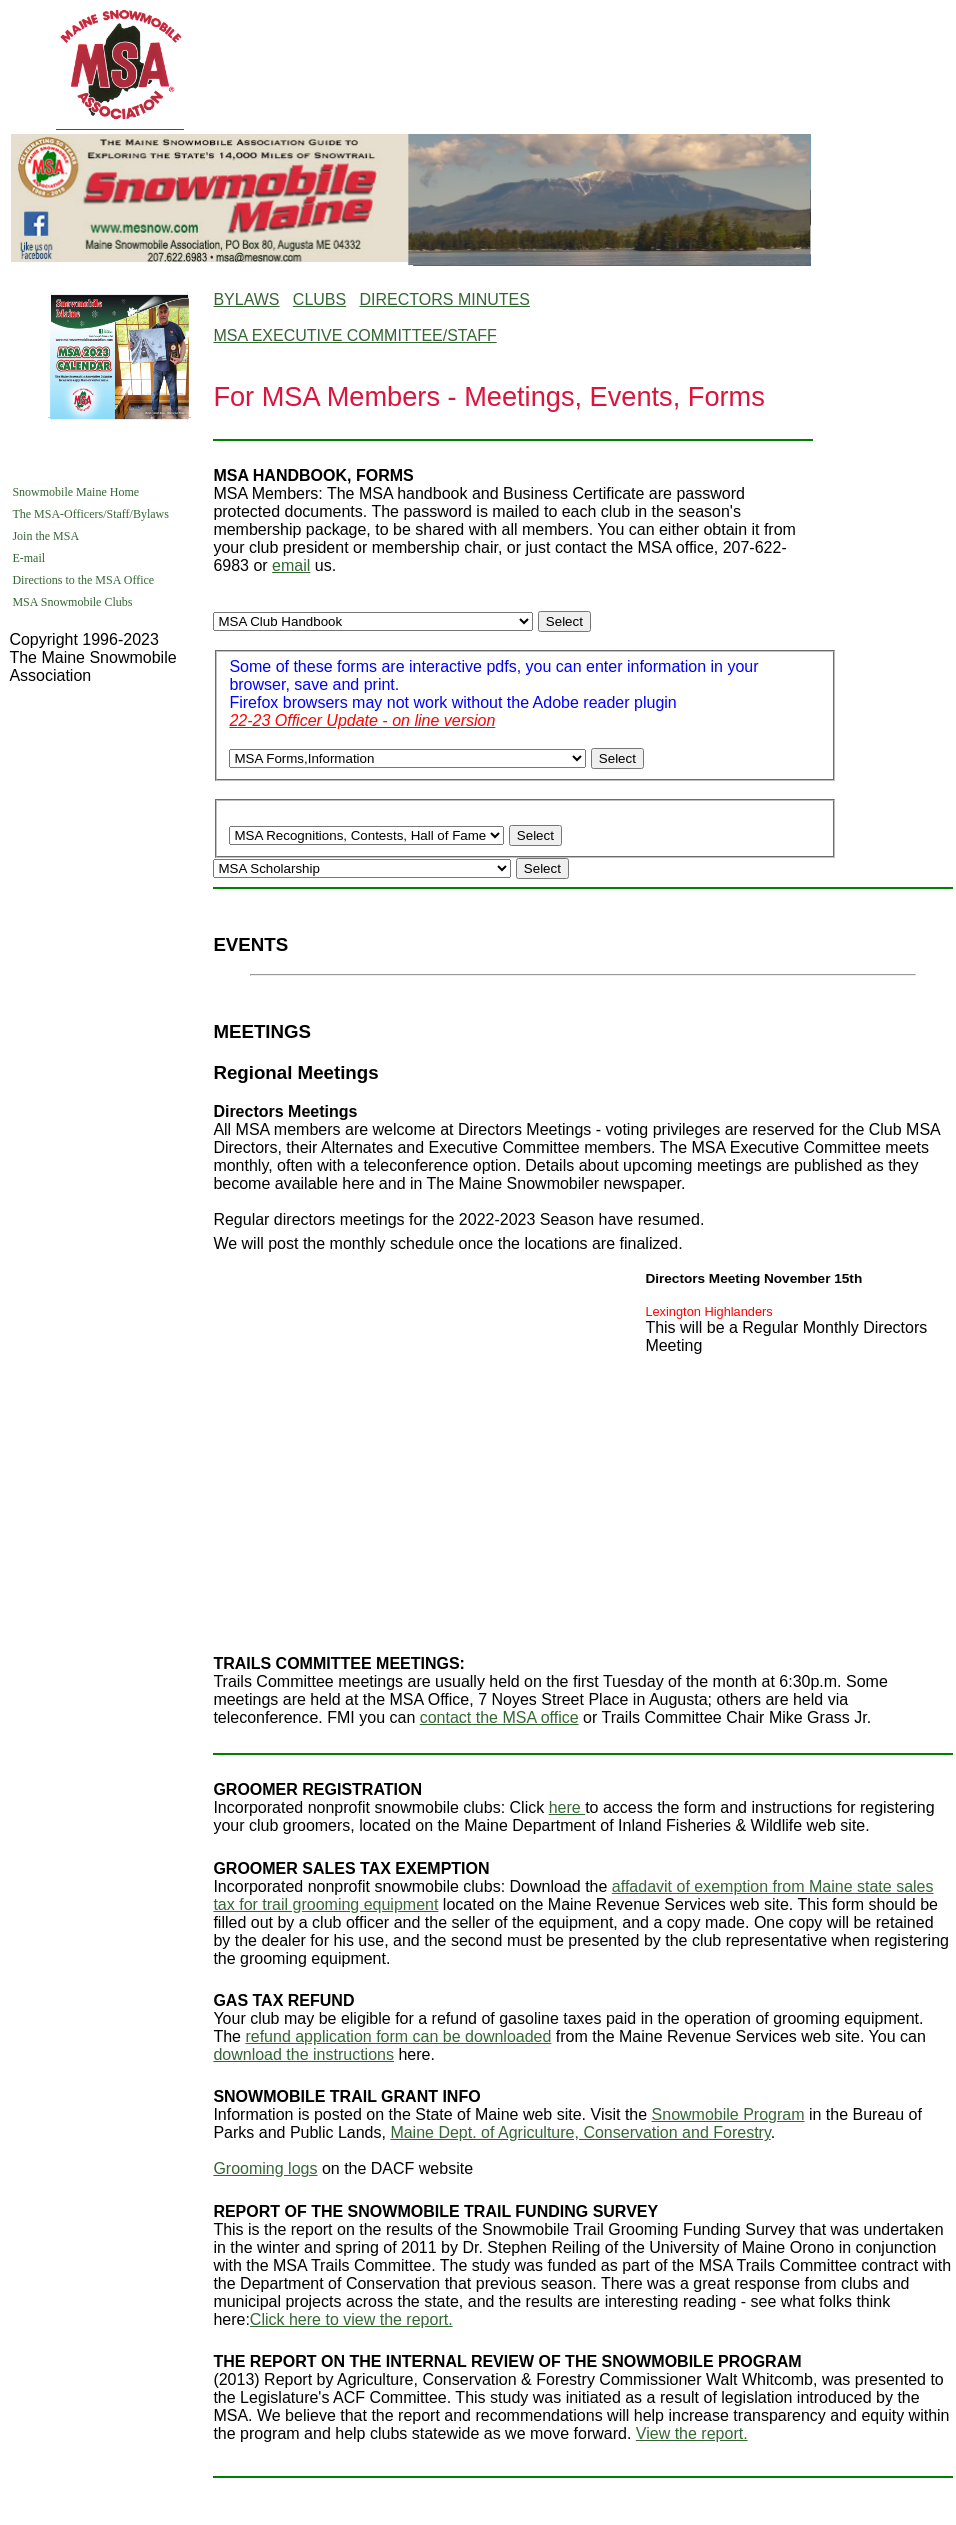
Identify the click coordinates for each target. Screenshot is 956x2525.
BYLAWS (246, 299)
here (567, 1807)
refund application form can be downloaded (398, 2036)
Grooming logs (265, 2168)
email (291, 565)
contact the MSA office (499, 1717)
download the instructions (303, 2054)
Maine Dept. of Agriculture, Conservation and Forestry (580, 2132)
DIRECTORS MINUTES (445, 299)
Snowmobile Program (728, 2114)
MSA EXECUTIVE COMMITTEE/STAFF (354, 335)
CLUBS (319, 299)
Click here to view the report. (351, 2319)
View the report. (692, 2433)
